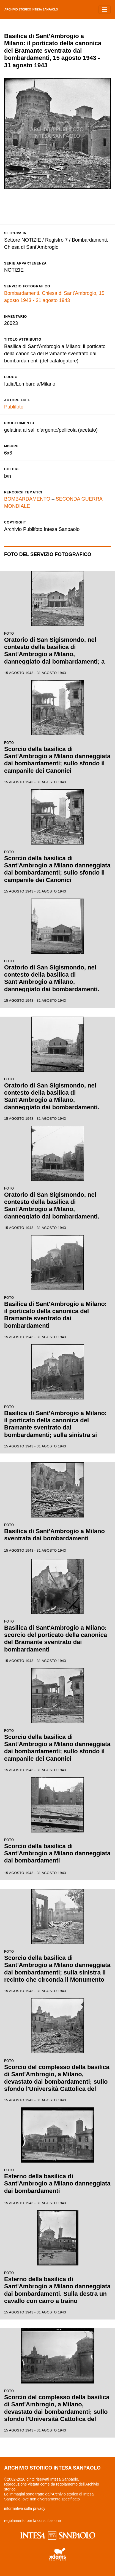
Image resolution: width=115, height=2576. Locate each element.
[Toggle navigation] (104, 10)
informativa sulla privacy (24, 2508)
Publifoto (13, 407)
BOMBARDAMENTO (27, 499)
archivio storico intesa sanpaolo (31, 9)
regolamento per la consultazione (32, 2520)
